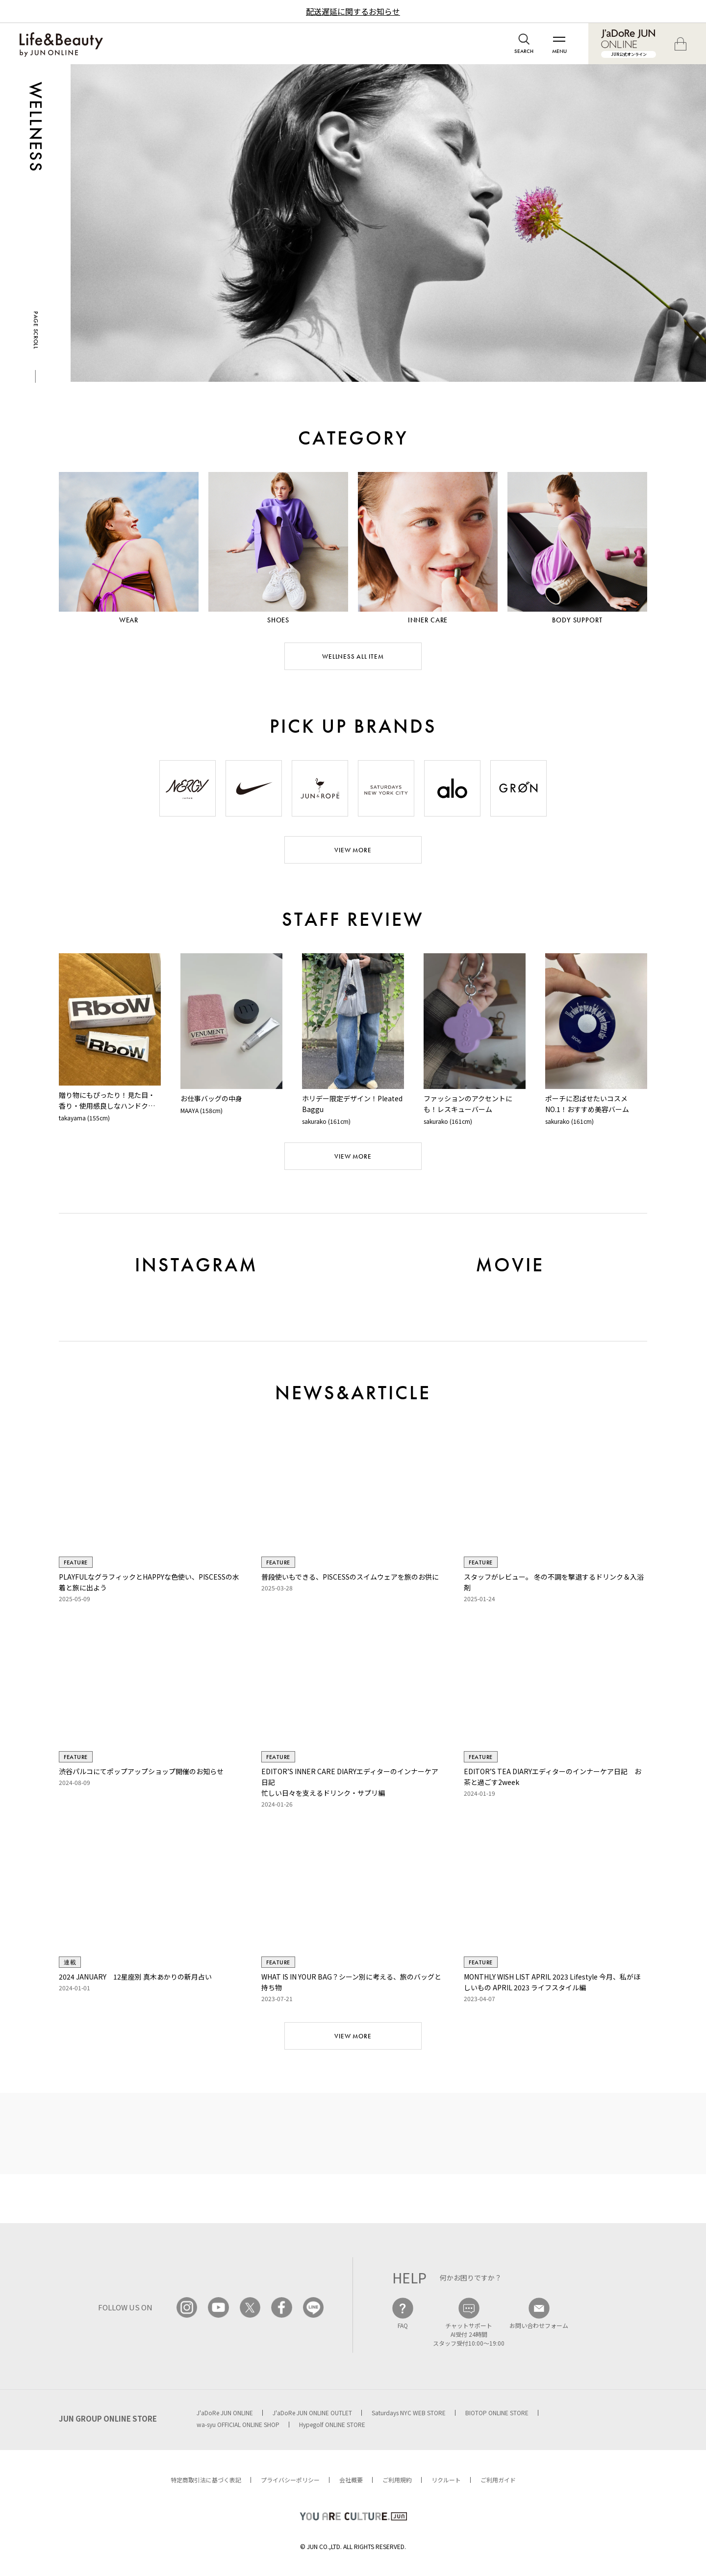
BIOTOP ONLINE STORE (497, 2412)
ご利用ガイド (498, 2480)
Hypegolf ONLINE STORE (332, 2424)
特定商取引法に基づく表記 (206, 2480)
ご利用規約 (397, 2480)
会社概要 (351, 2480)
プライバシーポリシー (290, 2480)
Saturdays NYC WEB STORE (409, 2412)
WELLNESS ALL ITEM (352, 656)
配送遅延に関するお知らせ (353, 11)
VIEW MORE (352, 850)
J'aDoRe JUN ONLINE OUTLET (312, 2412)
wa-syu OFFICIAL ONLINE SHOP (238, 2424)
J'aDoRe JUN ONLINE (225, 2412)
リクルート (446, 2480)
